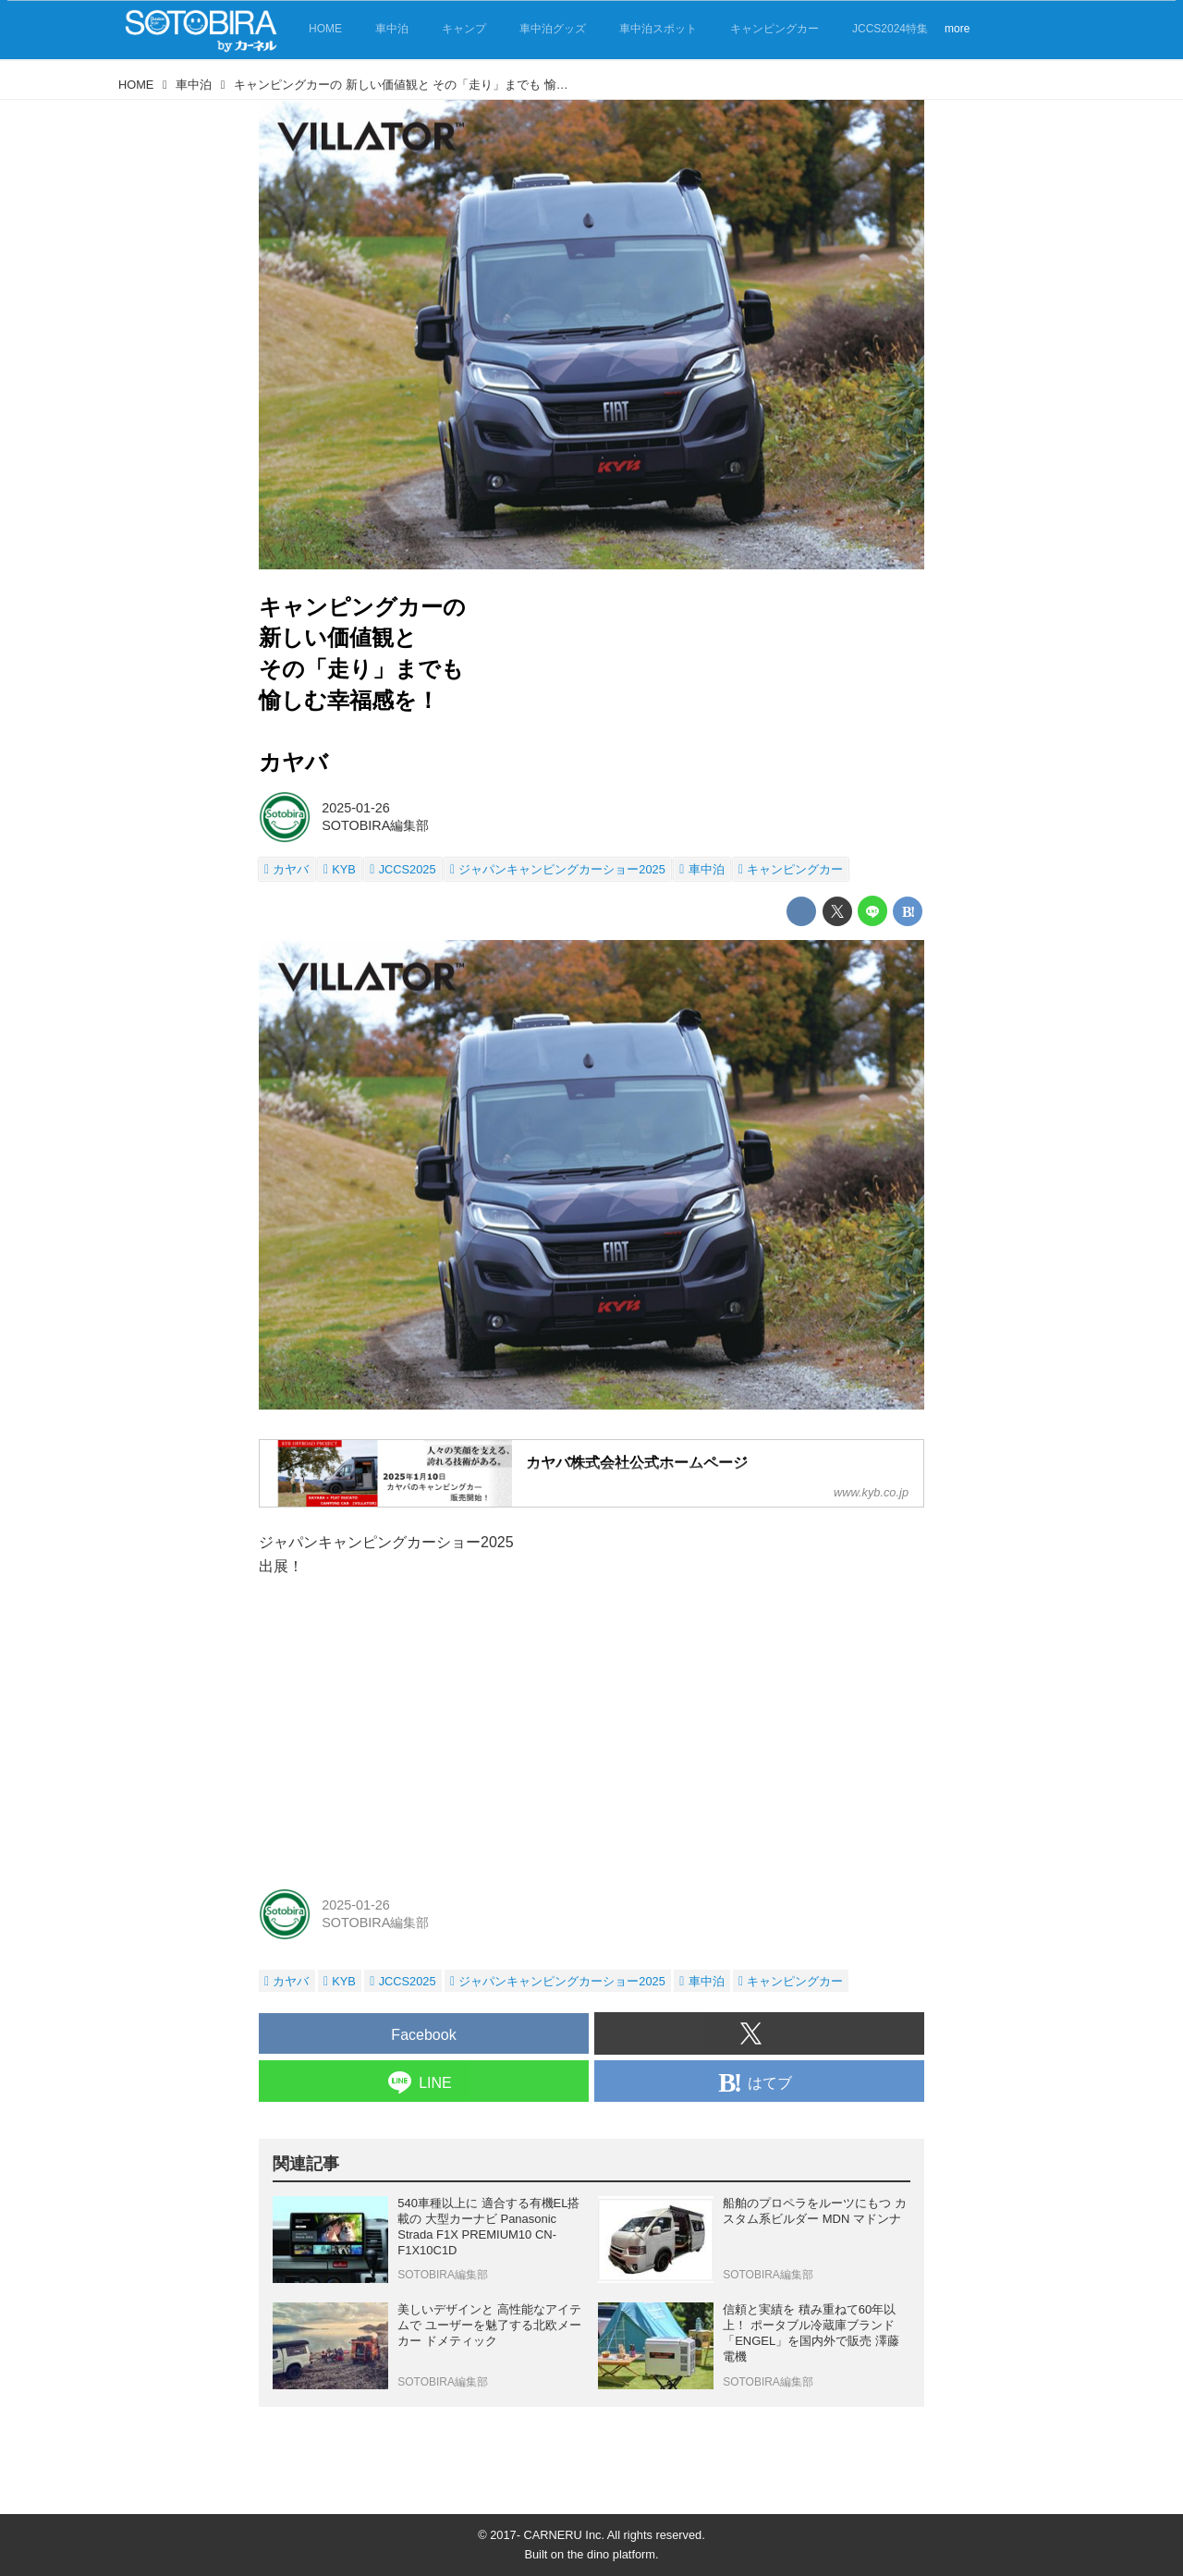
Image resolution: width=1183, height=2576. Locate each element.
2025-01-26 (356, 807)
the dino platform (611, 2554)
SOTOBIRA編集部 (375, 825)
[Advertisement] (591, 1731)
